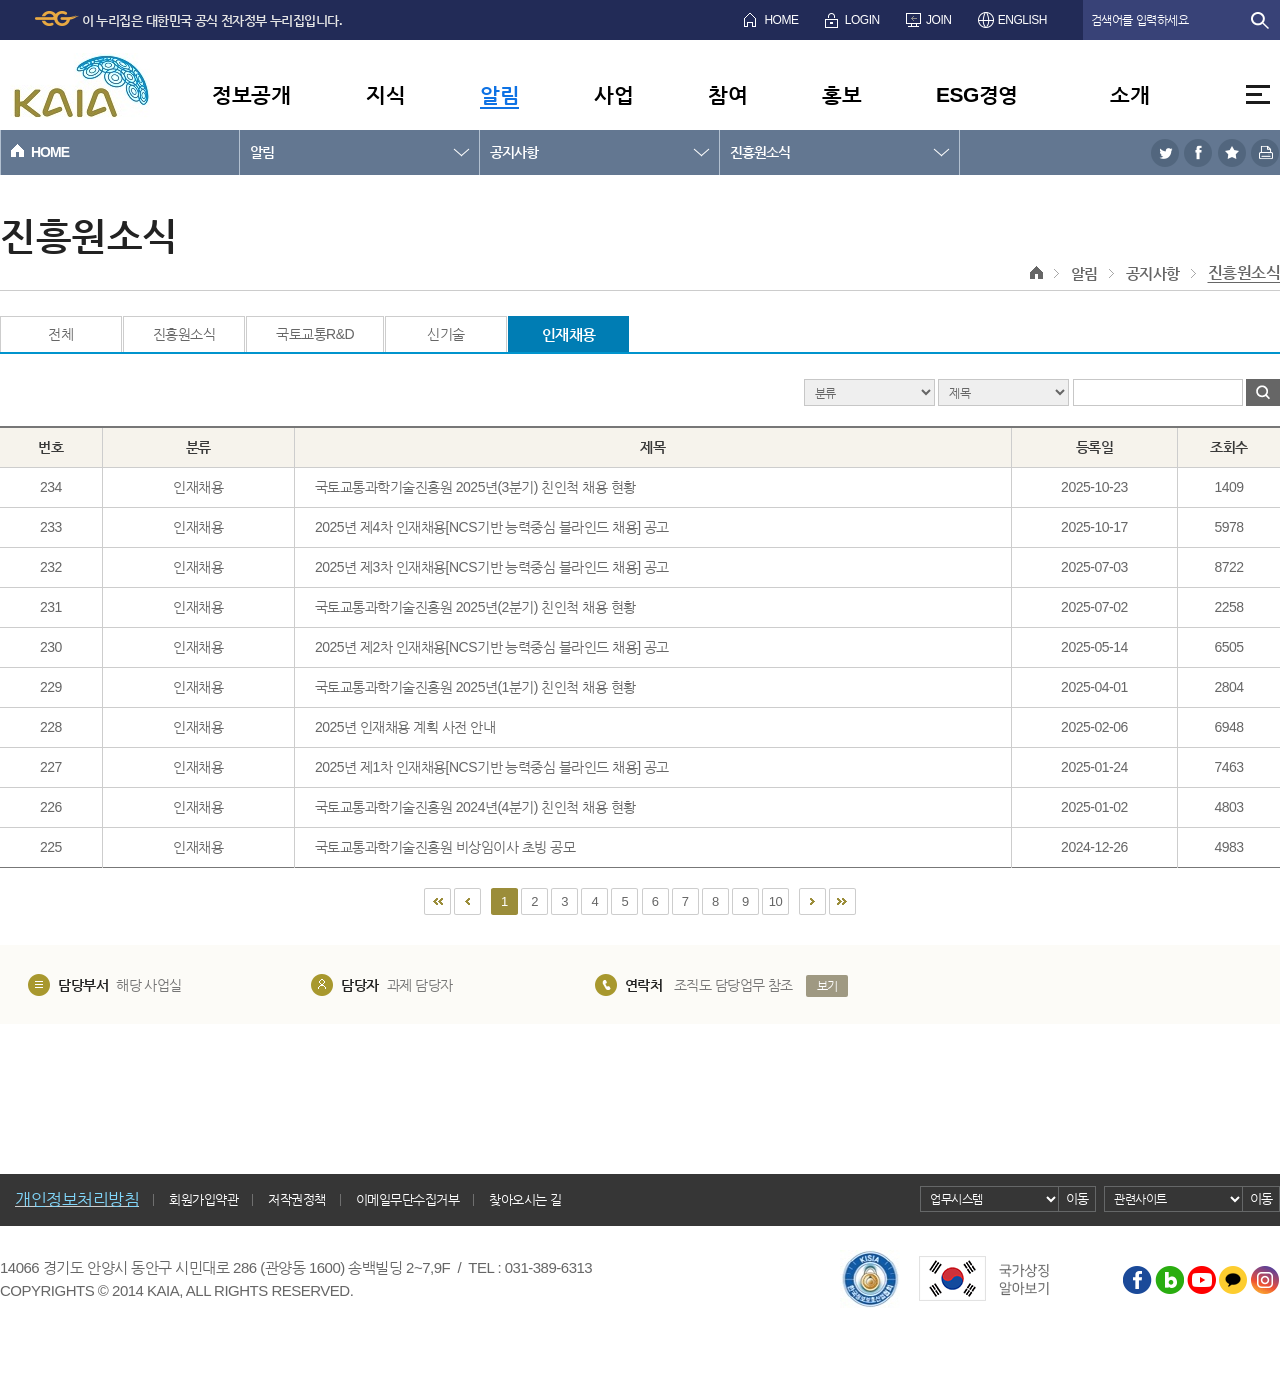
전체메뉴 (1258, 94)
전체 (60, 334)
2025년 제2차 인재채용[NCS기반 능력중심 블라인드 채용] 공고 (492, 647)
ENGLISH (1022, 20)
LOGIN (862, 20)
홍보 (841, 94)
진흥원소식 (760, 152)
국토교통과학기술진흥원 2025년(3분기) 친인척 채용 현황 (475, 487)
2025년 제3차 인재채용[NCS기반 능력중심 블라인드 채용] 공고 (492, 567)
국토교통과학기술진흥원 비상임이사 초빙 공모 (445, 847)
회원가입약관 (203, 1199)
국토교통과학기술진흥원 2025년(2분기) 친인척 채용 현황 (475, 607)
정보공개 (251, 94)
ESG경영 (977, 94)
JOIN (938, 20)
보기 (827, 986)
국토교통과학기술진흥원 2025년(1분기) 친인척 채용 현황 (475, 687)
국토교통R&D (315, 334)
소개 (1129, 94)
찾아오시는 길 (525, 1199)
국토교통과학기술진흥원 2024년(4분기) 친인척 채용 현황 (475, 807)
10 (775, 901)
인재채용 (569, 334)
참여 (727, 94)
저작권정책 (297, 1199)
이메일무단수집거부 (408, 1199)
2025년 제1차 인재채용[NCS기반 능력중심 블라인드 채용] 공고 (492, 767)
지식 (385, 94)
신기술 (446, 334)
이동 (1077, 1198)
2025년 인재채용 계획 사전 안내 (405, 727)
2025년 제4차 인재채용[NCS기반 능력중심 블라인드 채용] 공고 (492, 527)
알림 (499, 94)
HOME (781, 20)
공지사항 (514, 152)
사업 (613, 94)
